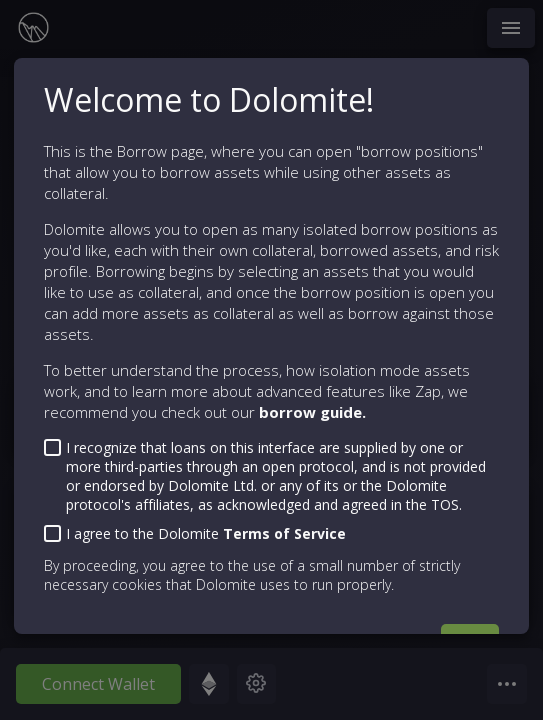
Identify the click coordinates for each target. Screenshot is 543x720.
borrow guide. (312, 412)
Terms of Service (284, 533)
